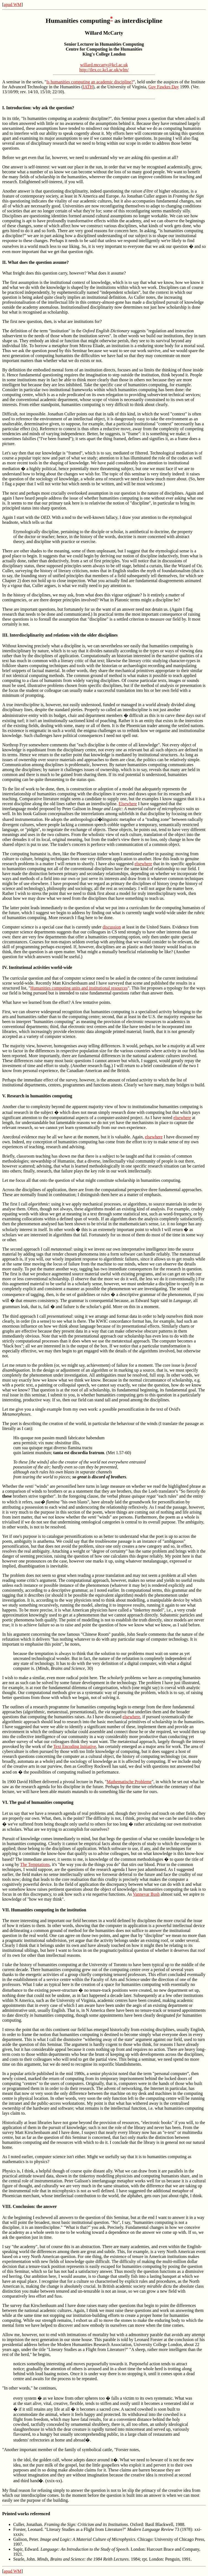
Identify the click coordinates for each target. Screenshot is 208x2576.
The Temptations (35, 1864)
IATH (88, 86)
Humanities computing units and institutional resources (79, 988)
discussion (111, 927)
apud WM (12, 4)
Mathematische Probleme (129, 1781)
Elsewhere (128, 803)
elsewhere (143, 863)
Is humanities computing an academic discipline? (89, 82)
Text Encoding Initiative (74, 1746)
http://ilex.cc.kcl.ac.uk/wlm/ (104, 69)
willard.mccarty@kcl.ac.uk (104, 64)
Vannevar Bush (146, 1894)
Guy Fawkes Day (163, 86)
